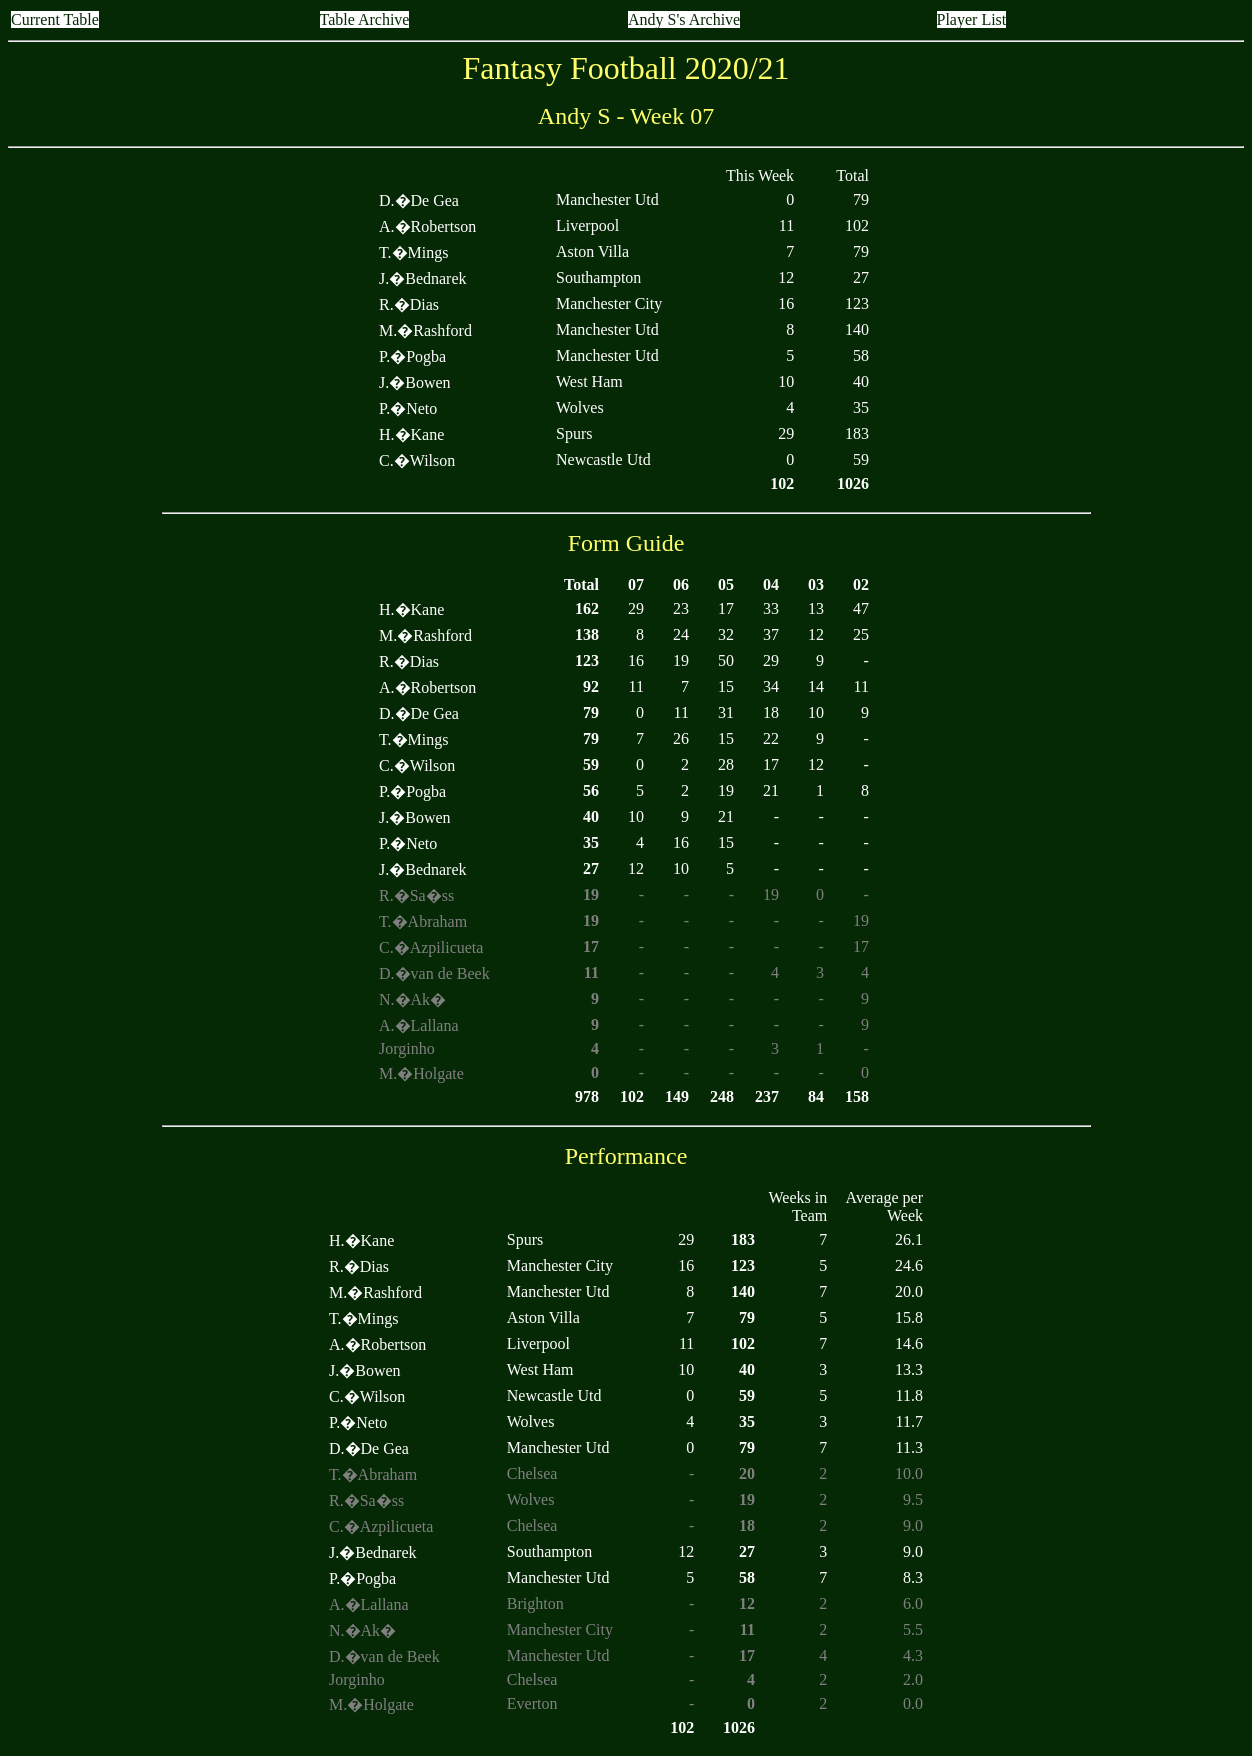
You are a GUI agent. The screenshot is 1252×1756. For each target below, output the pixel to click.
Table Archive (365, 19)
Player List (972, 19)
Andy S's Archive (684, 19)
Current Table (55, 19)
